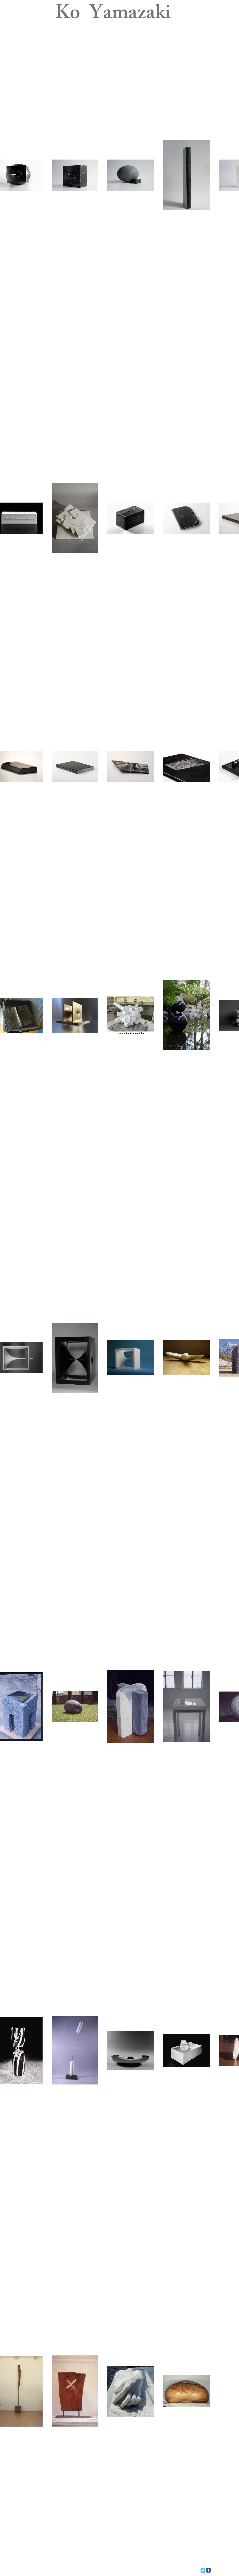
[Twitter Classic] (203, 2570)
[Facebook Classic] (208, 2570)
